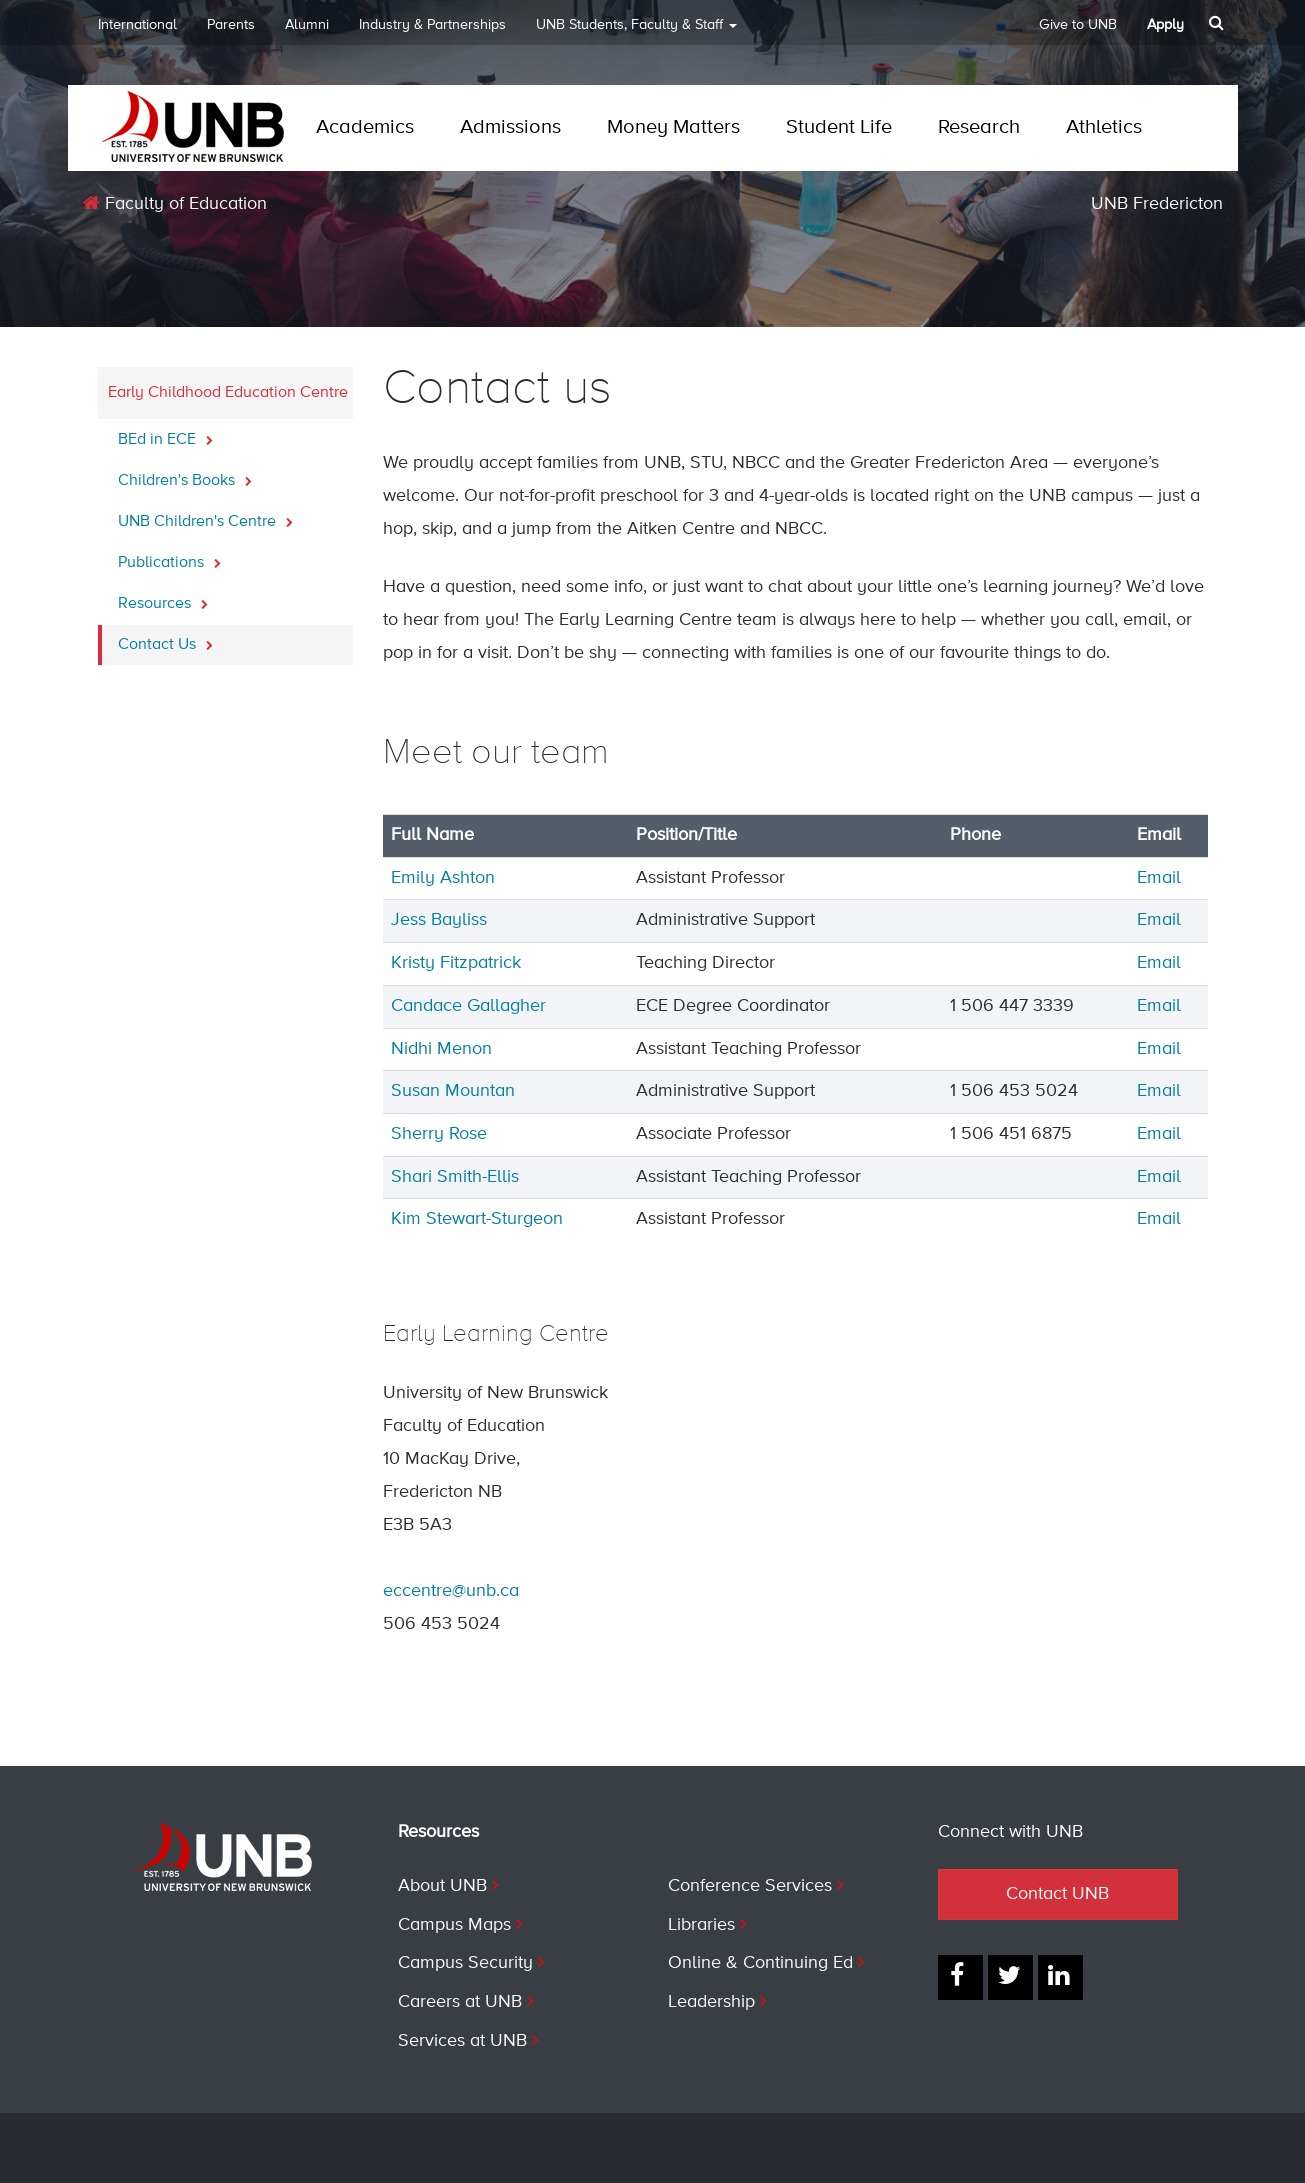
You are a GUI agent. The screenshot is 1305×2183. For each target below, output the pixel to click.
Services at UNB (462, 2041)
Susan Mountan (453, 1091)
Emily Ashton (443, 878)
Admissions (510, 127)
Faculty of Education (175, 203)
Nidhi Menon (441, 1049)
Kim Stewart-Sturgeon (477, 1219)
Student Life (839, 127)
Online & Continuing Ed (760, 1963)
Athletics (1104, 127)
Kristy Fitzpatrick (456, 963)
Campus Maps (454, 1925)
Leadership (711, 2002)
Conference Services (750, 1886)
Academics (365, 127)
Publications (169, 557)
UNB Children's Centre (205, 516)
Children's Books (185, 475)
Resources (163, 598)
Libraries (701, 1925)
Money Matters (673, 127)
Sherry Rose (439, 1134)
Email (1159, 878)
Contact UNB (1057, 1894)
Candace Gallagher (468, 1006)
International (137, 25)
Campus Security (465, 1963)
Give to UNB (1078, 25)
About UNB (442, 1886)
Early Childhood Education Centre (228, 393)
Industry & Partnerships (432, 25)
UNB (636, 31)
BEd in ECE (165, 434)
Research (979, 127)
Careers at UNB (460, 2002)
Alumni (307, 25)
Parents (231, 25)
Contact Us (165, 639)
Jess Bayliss (439, 920)
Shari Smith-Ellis (455, 1177)
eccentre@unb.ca (451, 1591)
